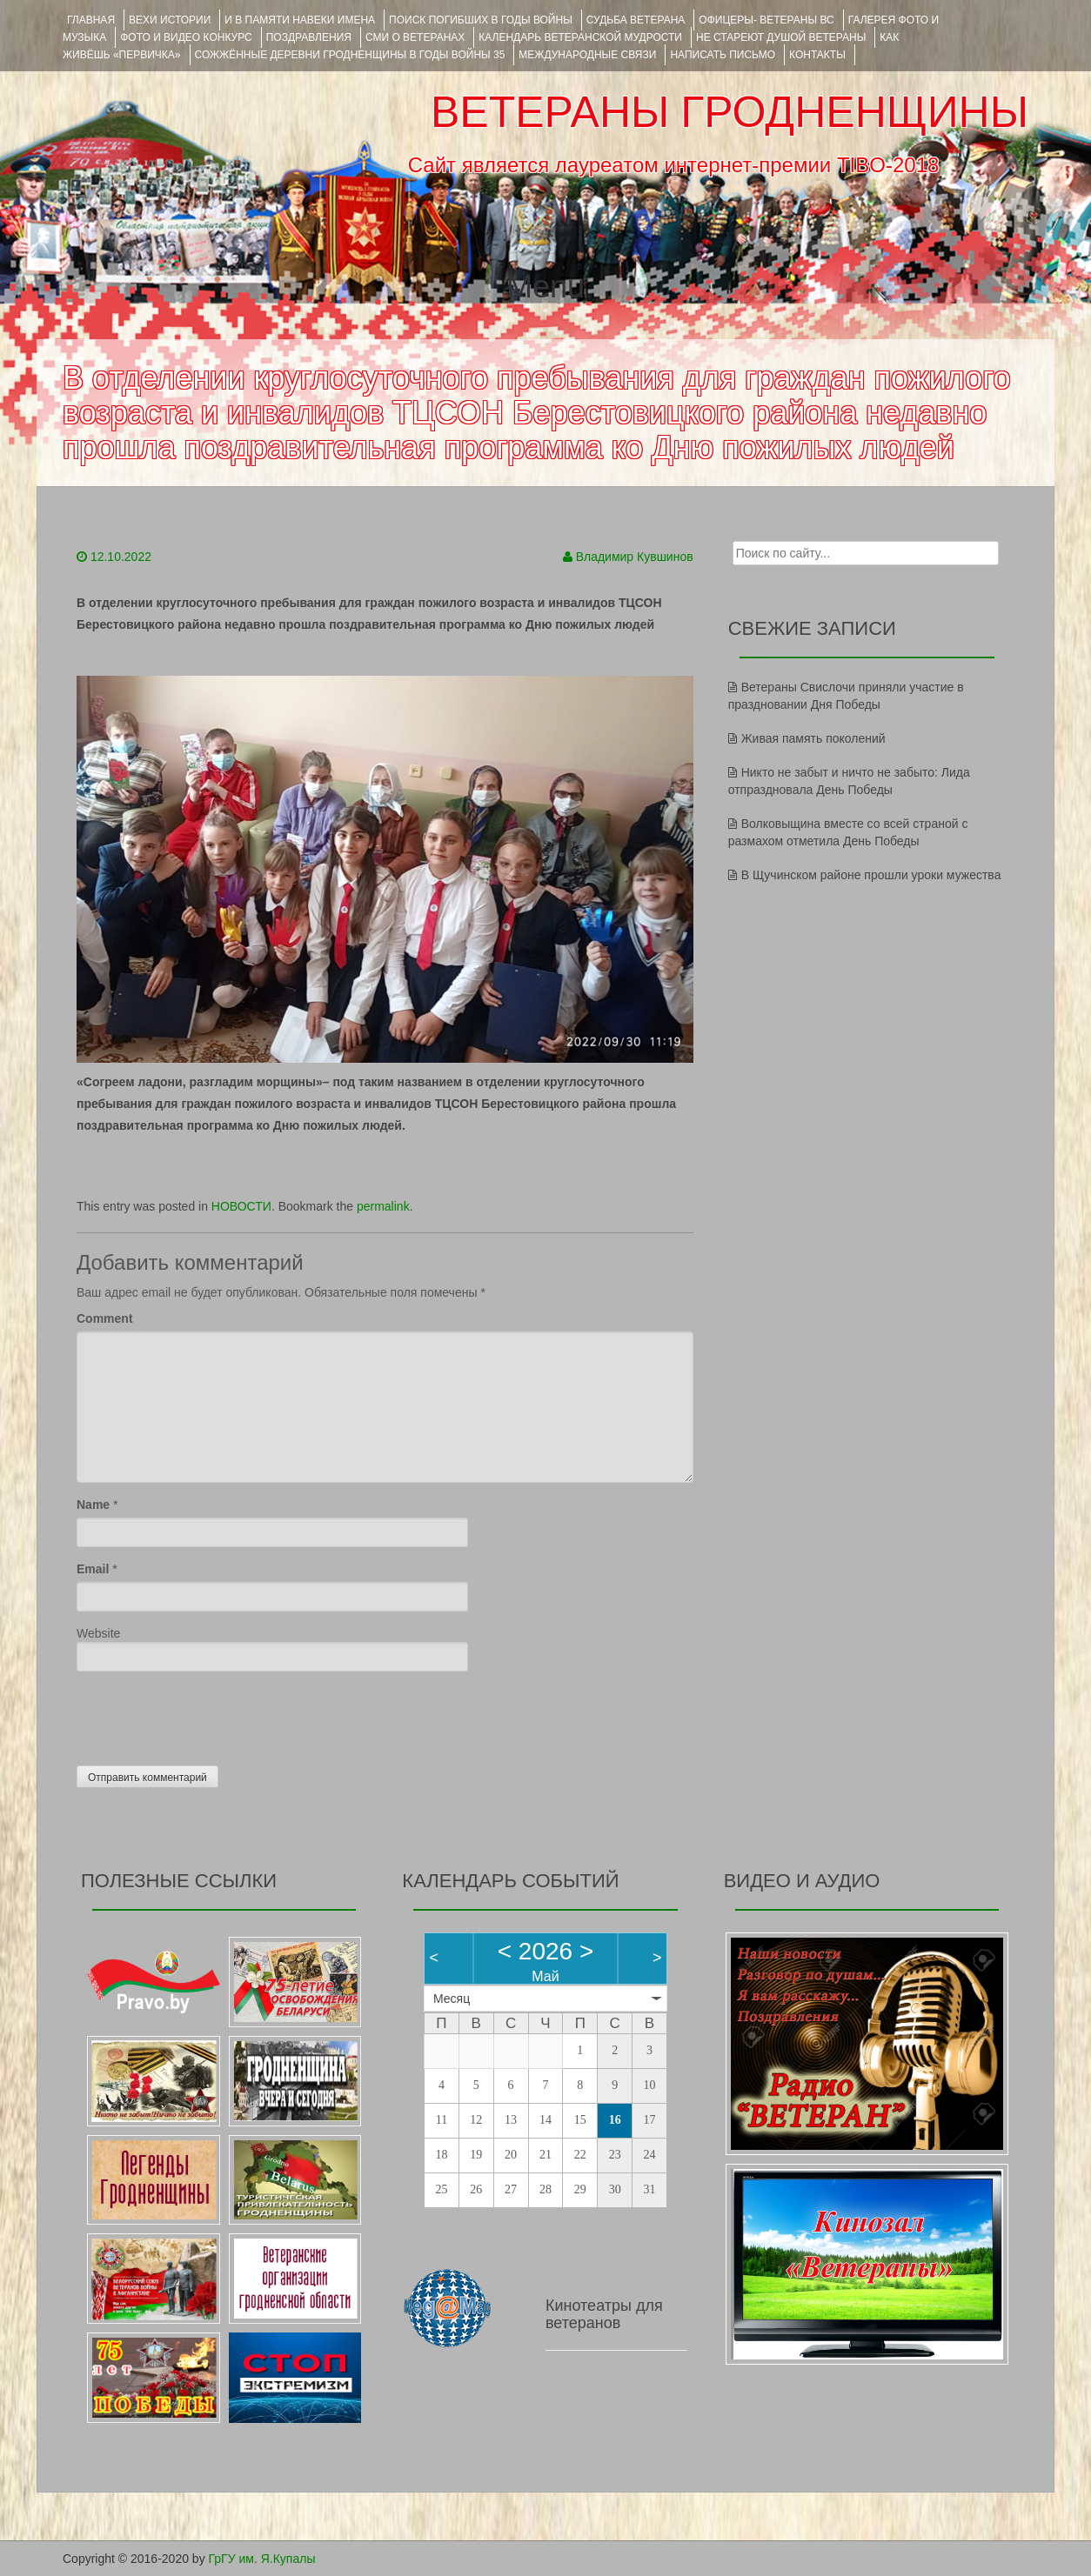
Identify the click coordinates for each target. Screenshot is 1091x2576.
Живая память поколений (813, 738)
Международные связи (587, 55)
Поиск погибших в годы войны (480, 20)
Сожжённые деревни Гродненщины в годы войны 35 (350, 55)
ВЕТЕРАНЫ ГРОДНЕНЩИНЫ (729, 112)
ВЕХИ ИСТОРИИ (170, 20)
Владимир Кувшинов (634, 557)
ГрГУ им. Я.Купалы (262, 2559)
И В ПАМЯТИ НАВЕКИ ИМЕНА (299, 20)
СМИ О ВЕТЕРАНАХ (415, 37)
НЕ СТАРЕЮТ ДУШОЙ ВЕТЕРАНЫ (781, 37)
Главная (91, 20)
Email (93, 1569)
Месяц (451, 1998)
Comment (105, 1318)
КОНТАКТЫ (817, 55)
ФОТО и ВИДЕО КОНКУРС (185, 37)
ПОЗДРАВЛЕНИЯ (308, 37)
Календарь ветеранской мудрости (580, 37)
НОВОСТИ (241, 1206)
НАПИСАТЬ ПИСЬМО (722, 55)
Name (93, 1505)
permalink (383, 1206)
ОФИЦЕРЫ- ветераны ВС (766, 20)
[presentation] (209, 1714)
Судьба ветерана (636, 20)
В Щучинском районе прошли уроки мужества (871, 875)
